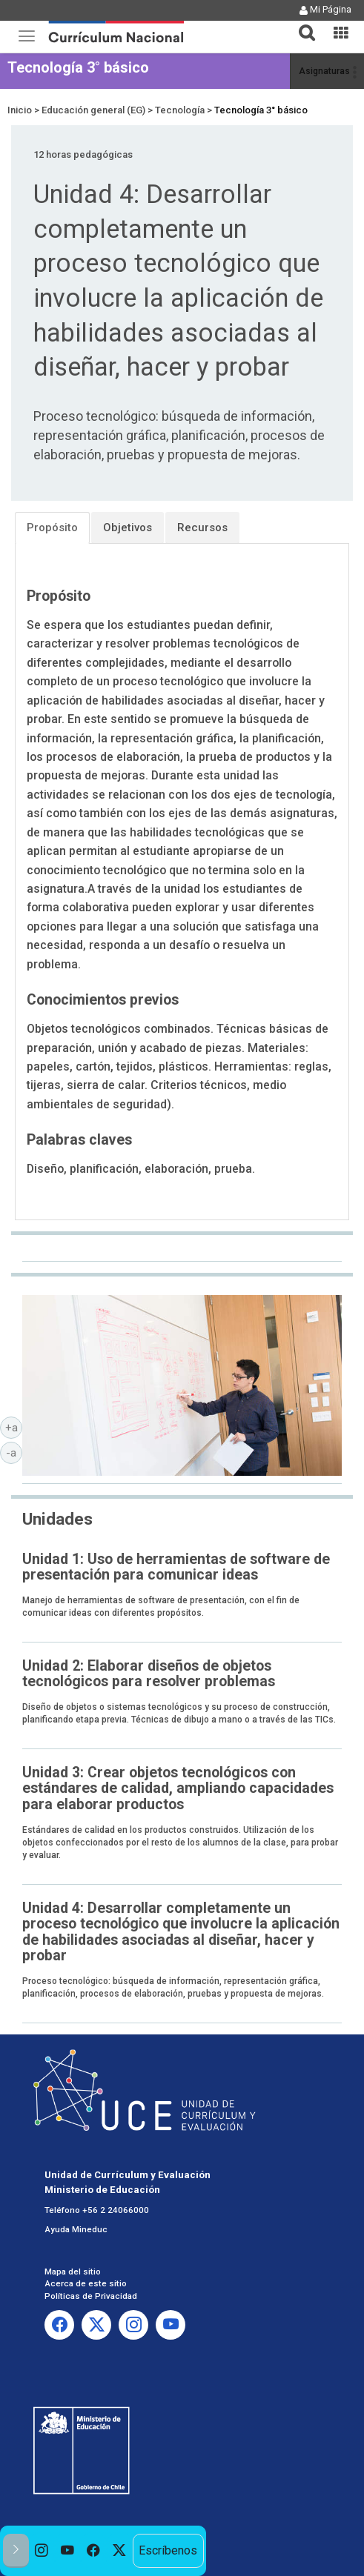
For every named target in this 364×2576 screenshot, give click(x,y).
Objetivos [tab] (127, 527)
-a (14, 1452)
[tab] (301, 24)
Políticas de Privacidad (90, 2296)
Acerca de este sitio (85, 2283)
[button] (301, 23)
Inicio (19, 110)
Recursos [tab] (202, 527)
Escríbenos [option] (168, 2550)
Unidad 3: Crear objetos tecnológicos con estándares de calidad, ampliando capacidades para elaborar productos (178, 1788)
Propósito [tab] (52, 527)
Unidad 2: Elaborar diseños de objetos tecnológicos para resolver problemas (148, 1673)
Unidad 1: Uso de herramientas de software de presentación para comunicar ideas (176, 1567)
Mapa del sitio (72, 2271)
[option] (42, 2551)
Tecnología (180, 110)
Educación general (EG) (93, 110)
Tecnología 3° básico (78, 67)
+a (14, 1427)
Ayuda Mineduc (75, 2229)
